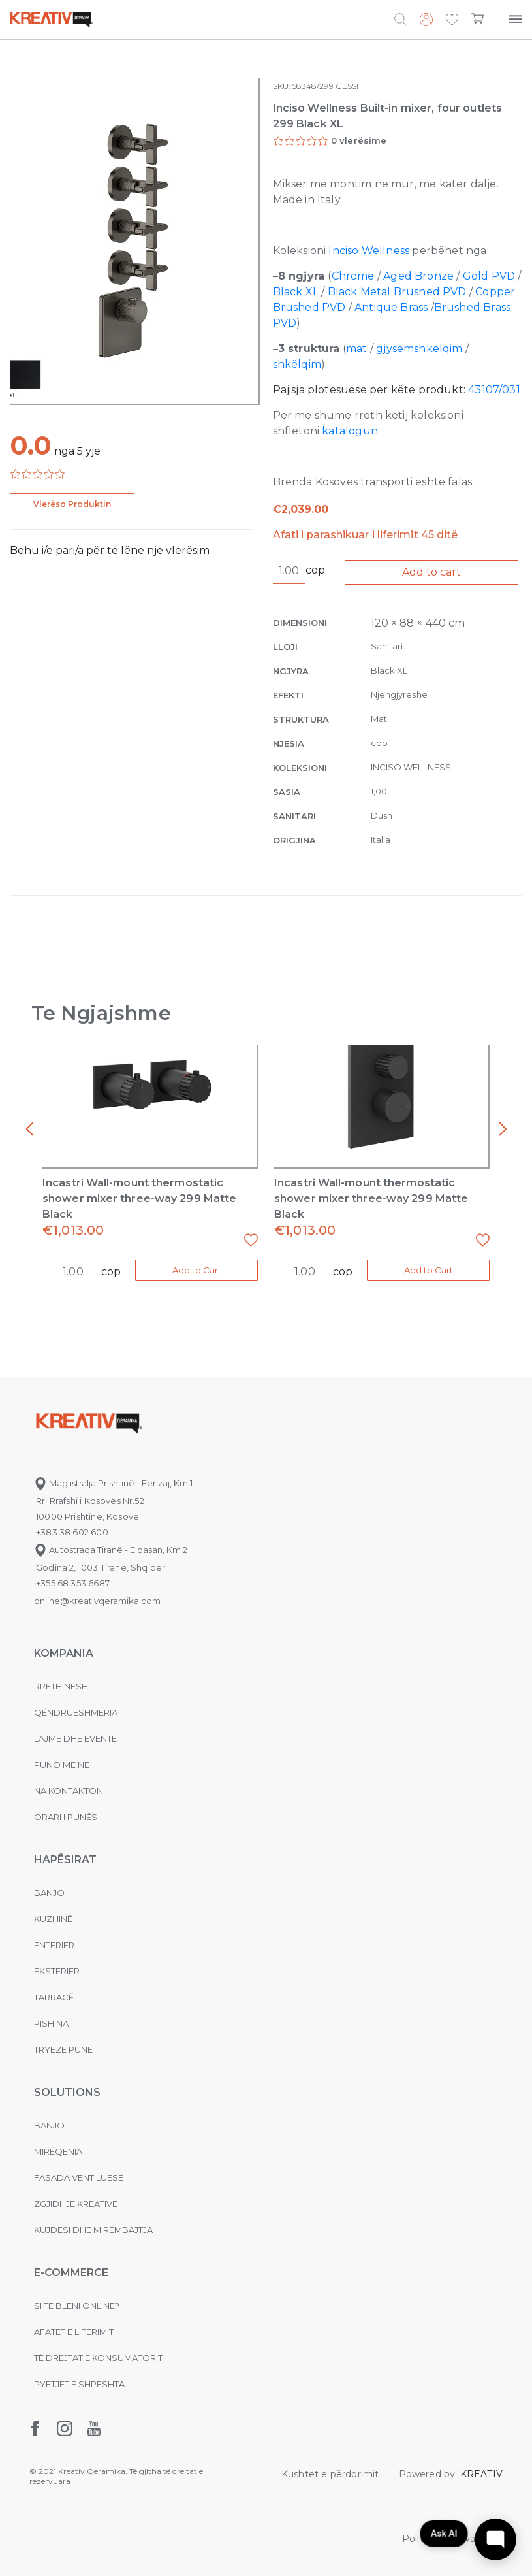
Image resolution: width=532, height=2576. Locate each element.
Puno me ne (61, 1764)
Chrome (354, 276)
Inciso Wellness (368, 250)
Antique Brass (391, 307)
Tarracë (54, 1997)
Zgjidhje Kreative (75, 2203)
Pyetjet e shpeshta (79, 2384)
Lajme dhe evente (75, 1738)
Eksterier (57, 1971)
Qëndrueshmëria (75, 1712)
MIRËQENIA (58, 2151)
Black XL (296, 291)
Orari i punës (65, 1817)
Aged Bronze (418, 276)
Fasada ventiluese (78, 2177)
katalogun (350, 431)
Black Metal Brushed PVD (397, 291)
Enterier (54, 1945)
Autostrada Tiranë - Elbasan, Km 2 (110, 1549)
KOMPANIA (63, 1653)
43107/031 (494, 389)
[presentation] (29, 1129)
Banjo (49, 1892)
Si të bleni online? (76, 2305)
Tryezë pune (63, 2049)
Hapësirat (65, 1859)
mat (357, 348)
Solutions (67, 2092)
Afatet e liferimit (74, 2331)
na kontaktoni (69, 1790)
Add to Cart (196, 1270)
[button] (452, 20)
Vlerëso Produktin (72, 504)
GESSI (347, 86)
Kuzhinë (53, 1919)
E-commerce (71, 2272)
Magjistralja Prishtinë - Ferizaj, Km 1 (113, 1483)
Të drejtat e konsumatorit (98, 2358)
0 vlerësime (359, 140)
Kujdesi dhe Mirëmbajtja (93, 2230)
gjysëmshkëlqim (419, 348)
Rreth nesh (61, 1686)
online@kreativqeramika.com (97, 1600)
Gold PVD (489, 276)
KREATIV (481, 2474)
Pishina (51, 2023)
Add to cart (431, 572)
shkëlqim (297, 364)
